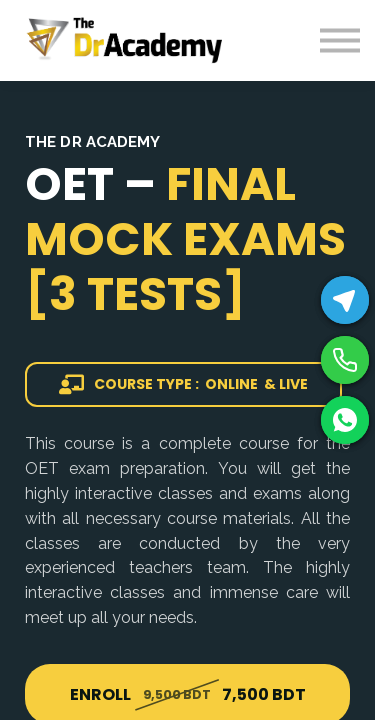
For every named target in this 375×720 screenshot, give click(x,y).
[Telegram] (345, 300)
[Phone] (345, 360)
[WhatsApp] (345, 420)
